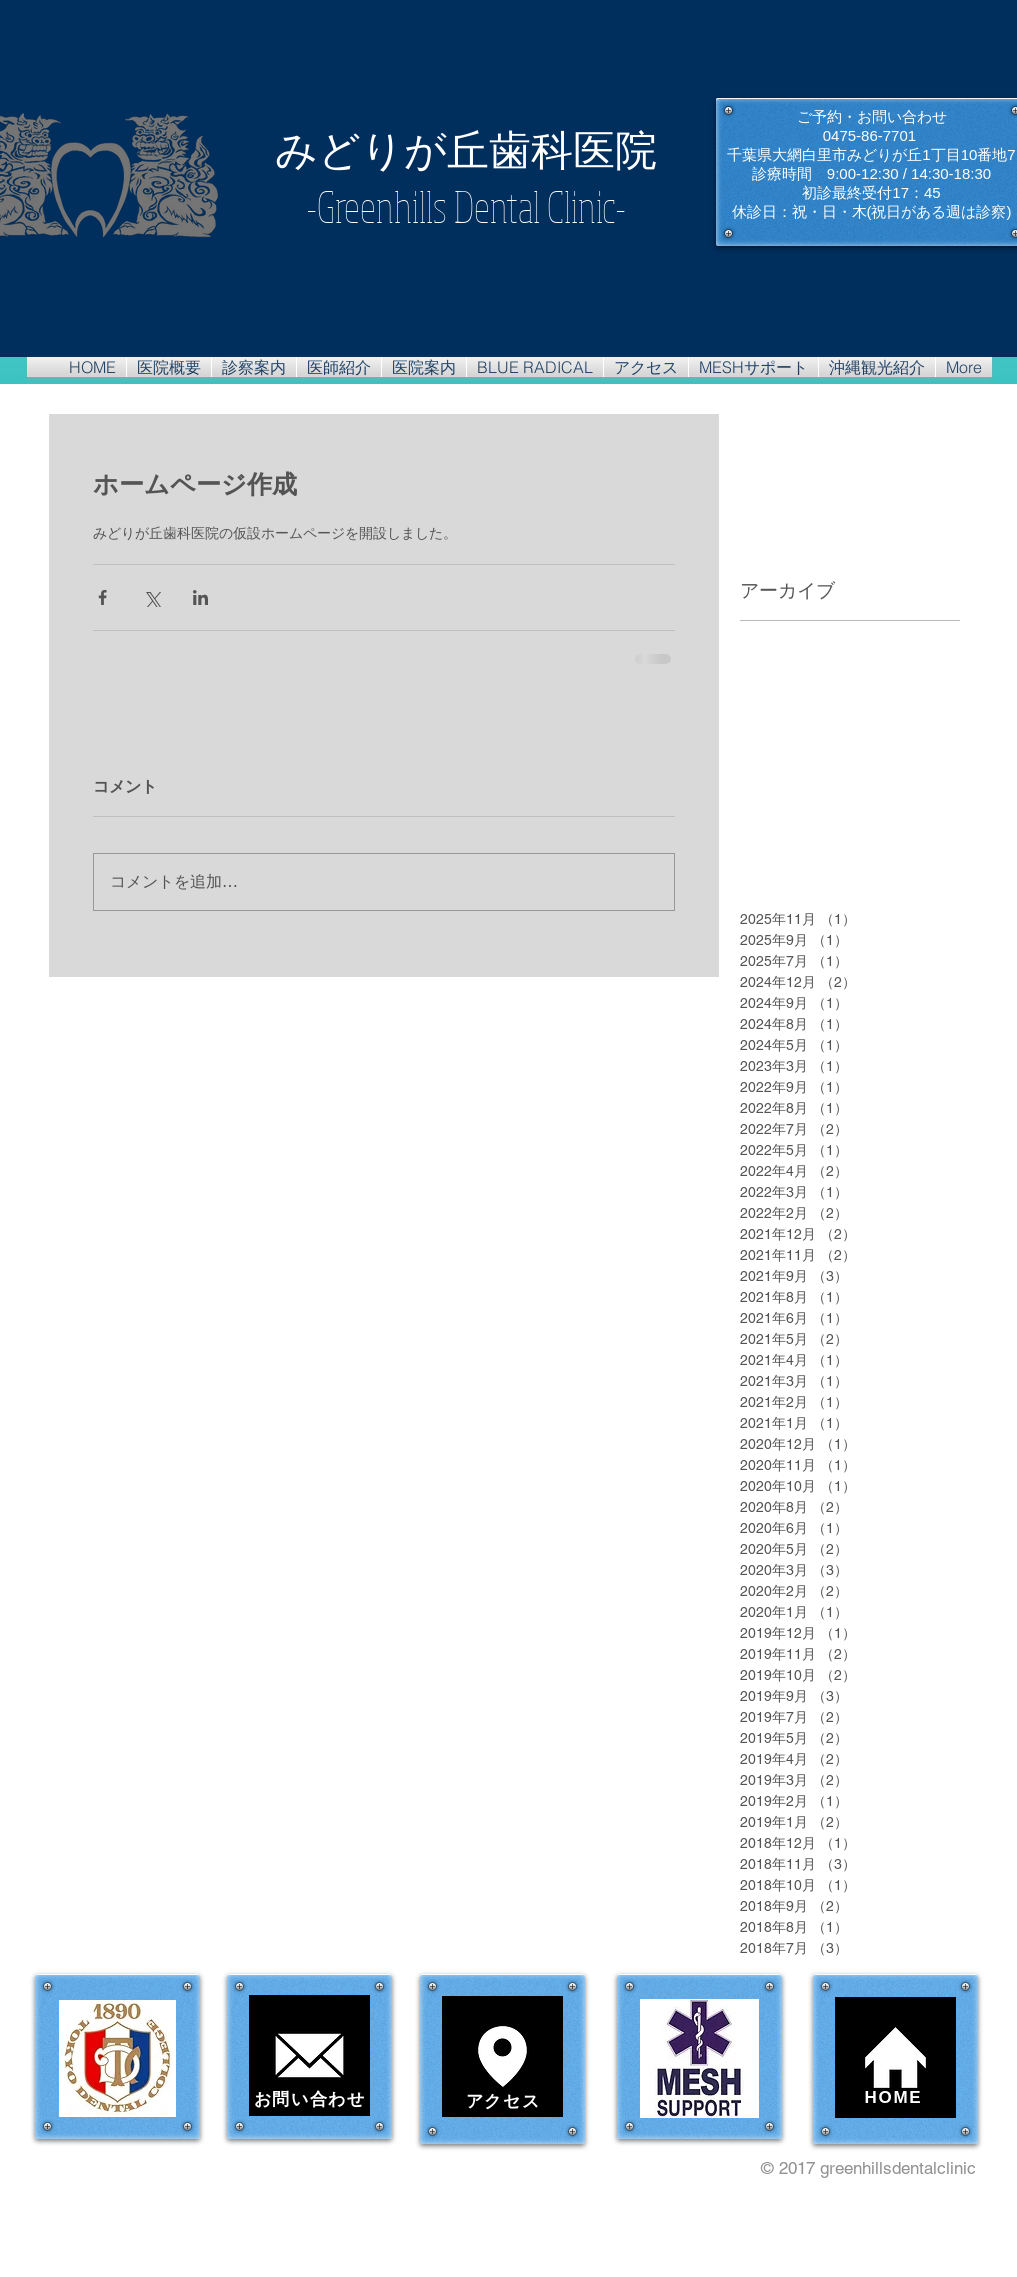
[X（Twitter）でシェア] (151, 597)
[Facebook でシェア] (102, 597)
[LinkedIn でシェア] (200, 597)
